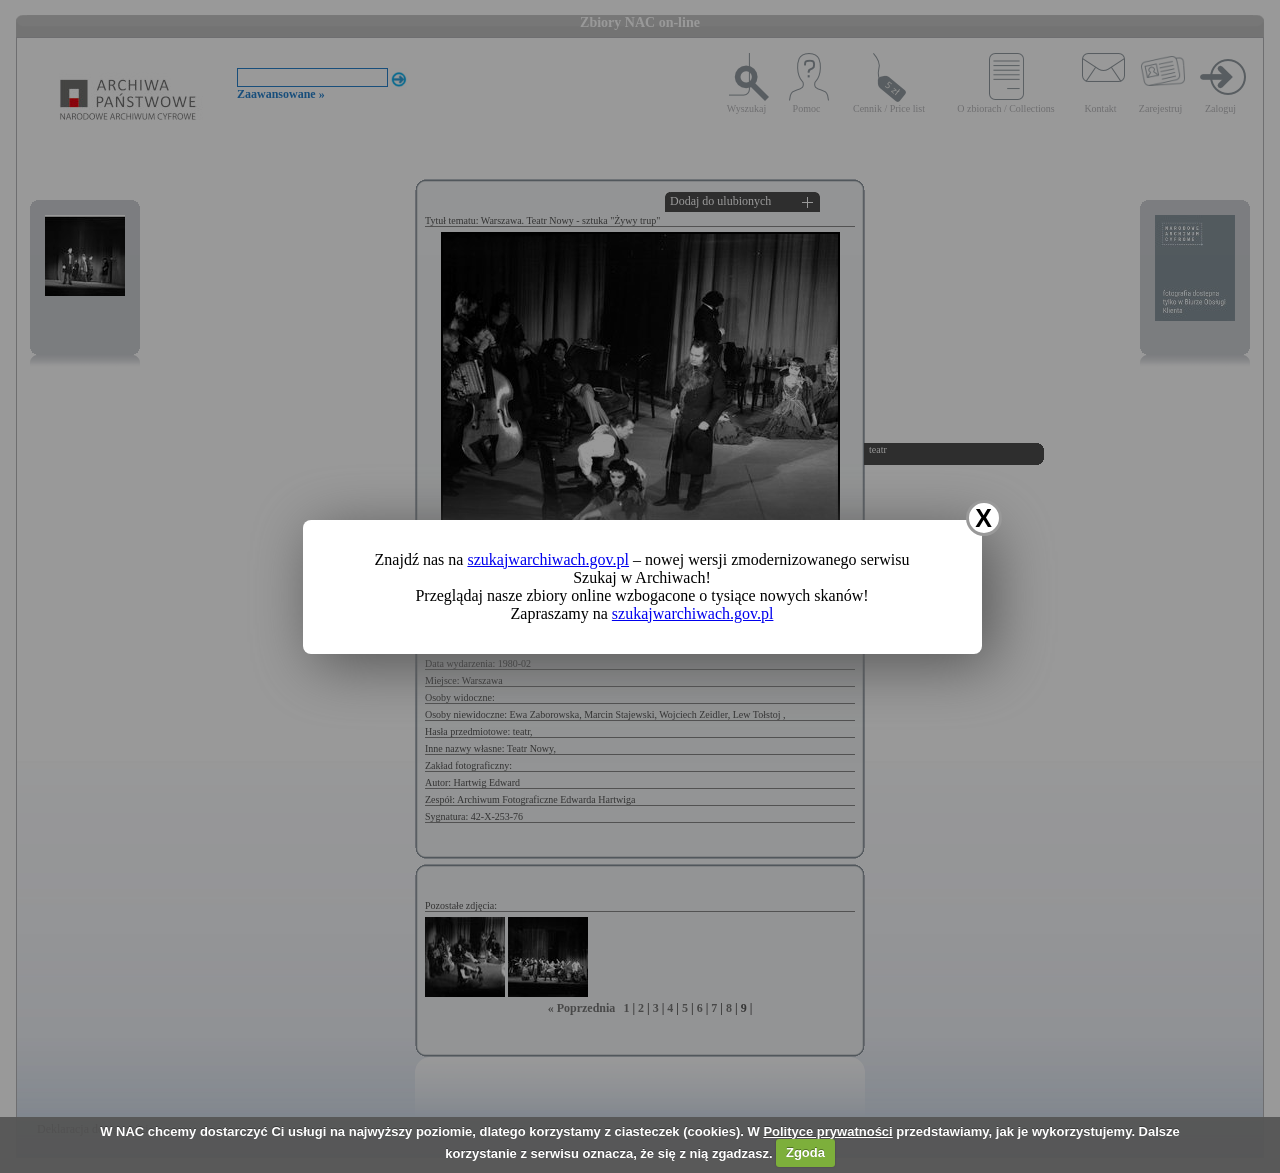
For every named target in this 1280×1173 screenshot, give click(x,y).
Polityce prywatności (827, 1131)
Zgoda (805, 1152)
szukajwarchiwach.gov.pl (548, 559)
